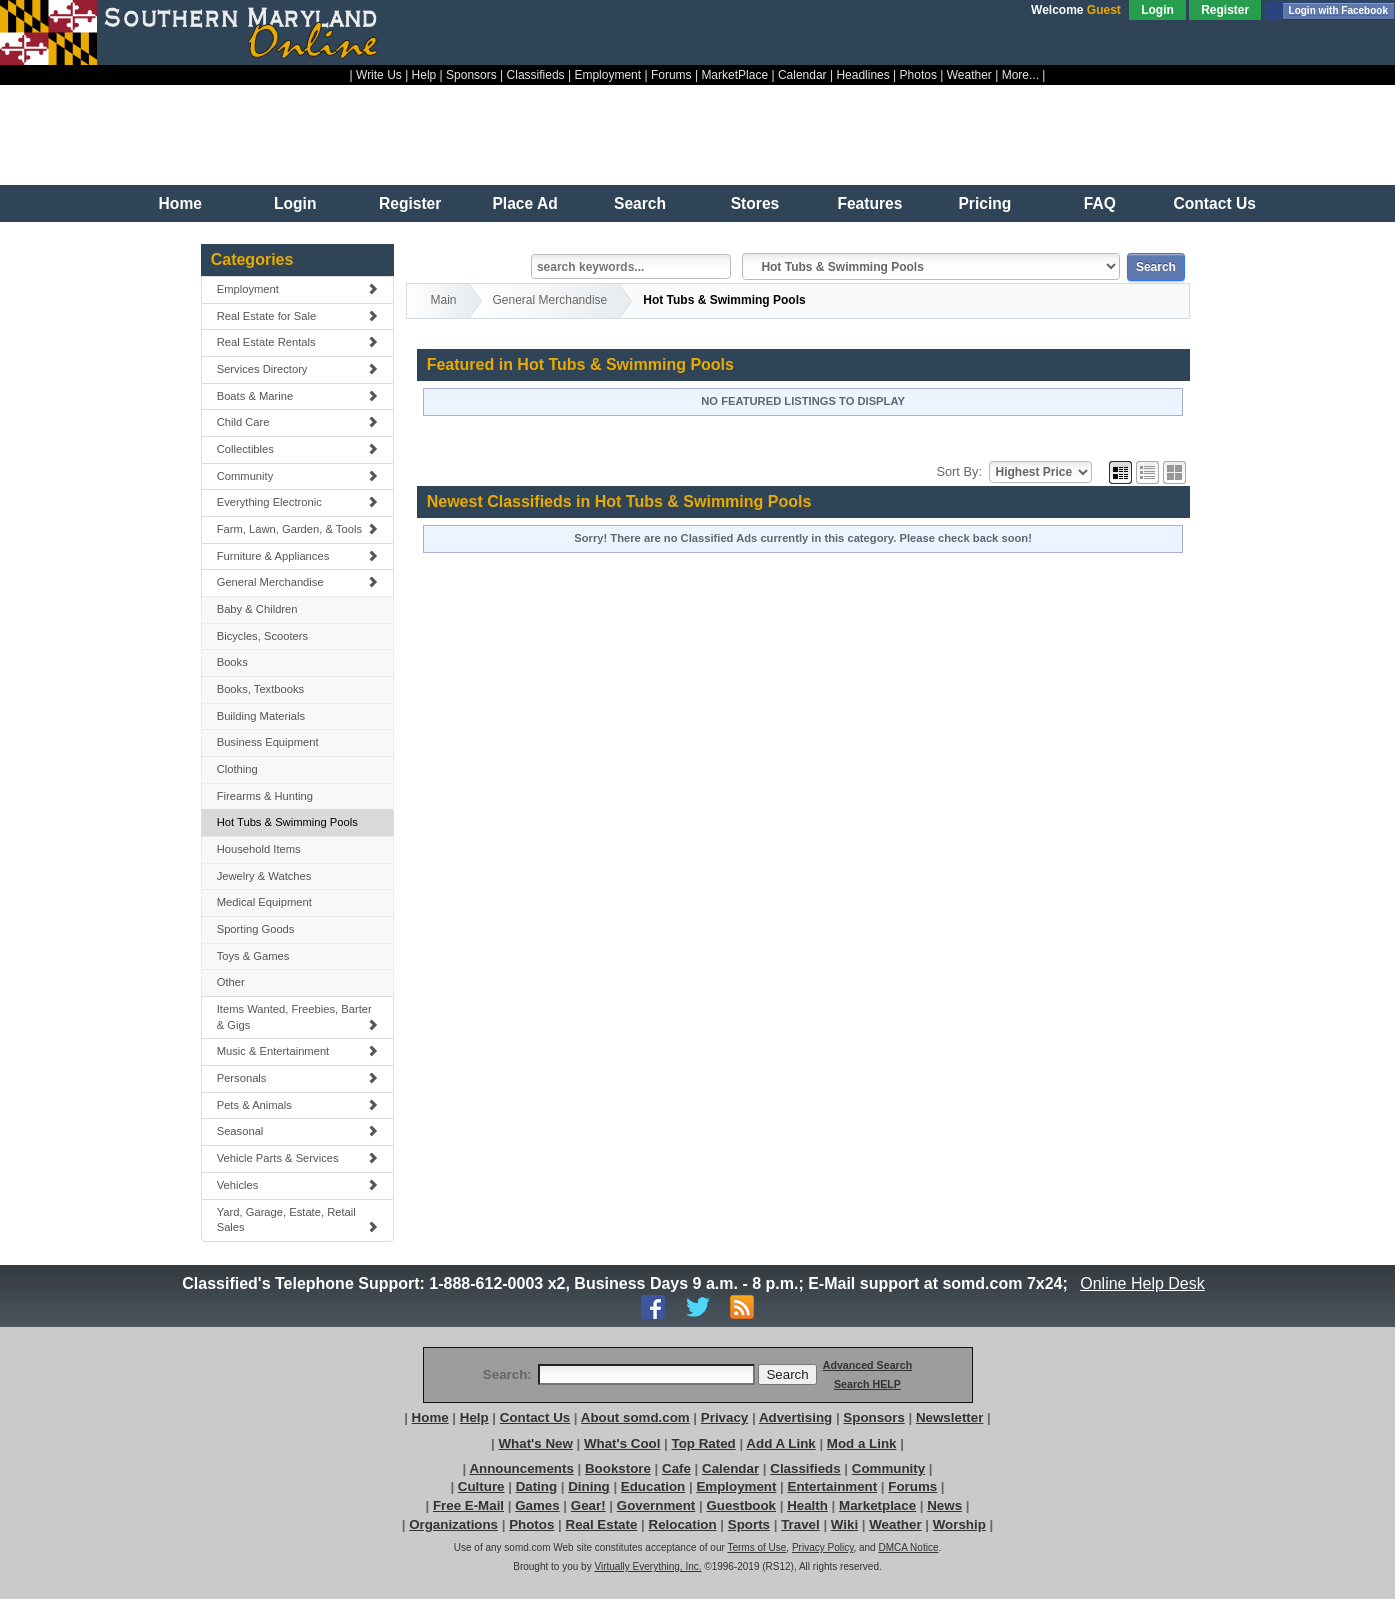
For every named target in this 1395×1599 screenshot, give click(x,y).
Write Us (379, 75)
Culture (481, 1486)
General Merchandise (298, 582)
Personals (298, 1078)
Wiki (844, 1524)
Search (640, 203)
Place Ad (524, 203)
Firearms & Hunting (265, 796)
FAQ (1100, 203)
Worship (959, 1524)
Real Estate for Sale (298, 316)
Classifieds (536, 75)
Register (1225, 10)
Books (232, 662)
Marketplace (877, 1505)
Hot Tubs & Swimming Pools (287, 822)
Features (869, 203)
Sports (749, 1524)
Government (656, 1505)
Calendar (802, 75)
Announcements (521, 1468)
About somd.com (635, 1417)
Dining (588, 1486)
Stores (755, 203)
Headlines (862, 75)
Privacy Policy (823, 1547)
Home (180, 203)
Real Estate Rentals (298, 342)
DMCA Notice (908, 1547)
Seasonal (298, 1131)
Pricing (984, 203)
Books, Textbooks (260, 689)
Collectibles (298, 449)
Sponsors (471, 75)
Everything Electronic (298, 502)
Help (424, 75)
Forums (671, 75)
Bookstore (618, 1468)
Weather (969, 75)
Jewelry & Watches (264, 876)
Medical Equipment (264, 902)
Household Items (259, 849)
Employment (607, 75)
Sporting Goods (256, 929)
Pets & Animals (298, 1105)
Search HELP (867, 1384)
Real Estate (602, 1524)
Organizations (453, 1524)
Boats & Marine (298, 396)
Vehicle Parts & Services (298, 1158)
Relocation (683, 1524)
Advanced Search (867, 1365)
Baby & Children (257, 609)
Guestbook (741, 1505)
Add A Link (780, 1443)
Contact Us (1215, 203)
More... (1020, 75)
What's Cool (622, 1443)
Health (807, 1505)
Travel (800, 1524)
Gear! (588, 1505)
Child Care (298, 422)
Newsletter (949, 1417)
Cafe (676, 1468)
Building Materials (261, 716)
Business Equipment (268, 742)
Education (653, 1486)
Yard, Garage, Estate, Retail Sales (298, 1220)
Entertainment (833, 1486)
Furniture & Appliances (298, 556)
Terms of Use (756, 1547)
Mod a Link (862, 1443)
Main (444, 300)
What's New (536, 1443)
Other (231, 982)
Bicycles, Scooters (262, 636)
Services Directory (298, 369)
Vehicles (298, 1185)
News (944, 1505)
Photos (918, 75)
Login (1157, 10)
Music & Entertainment (298, 1051)
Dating (536, 1486)
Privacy (724, 1417)
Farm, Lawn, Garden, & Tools (298, 529)
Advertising (795, 1417)
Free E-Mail (468, 1505)
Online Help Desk (1143, 1283)
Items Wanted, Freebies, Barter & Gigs (298, 1017)
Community (298, 476)
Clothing (237, 769)
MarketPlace (734, 75)
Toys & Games (253, 956)
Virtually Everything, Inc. (647, 1566)
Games (537, 1505)
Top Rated (704, 1443)
